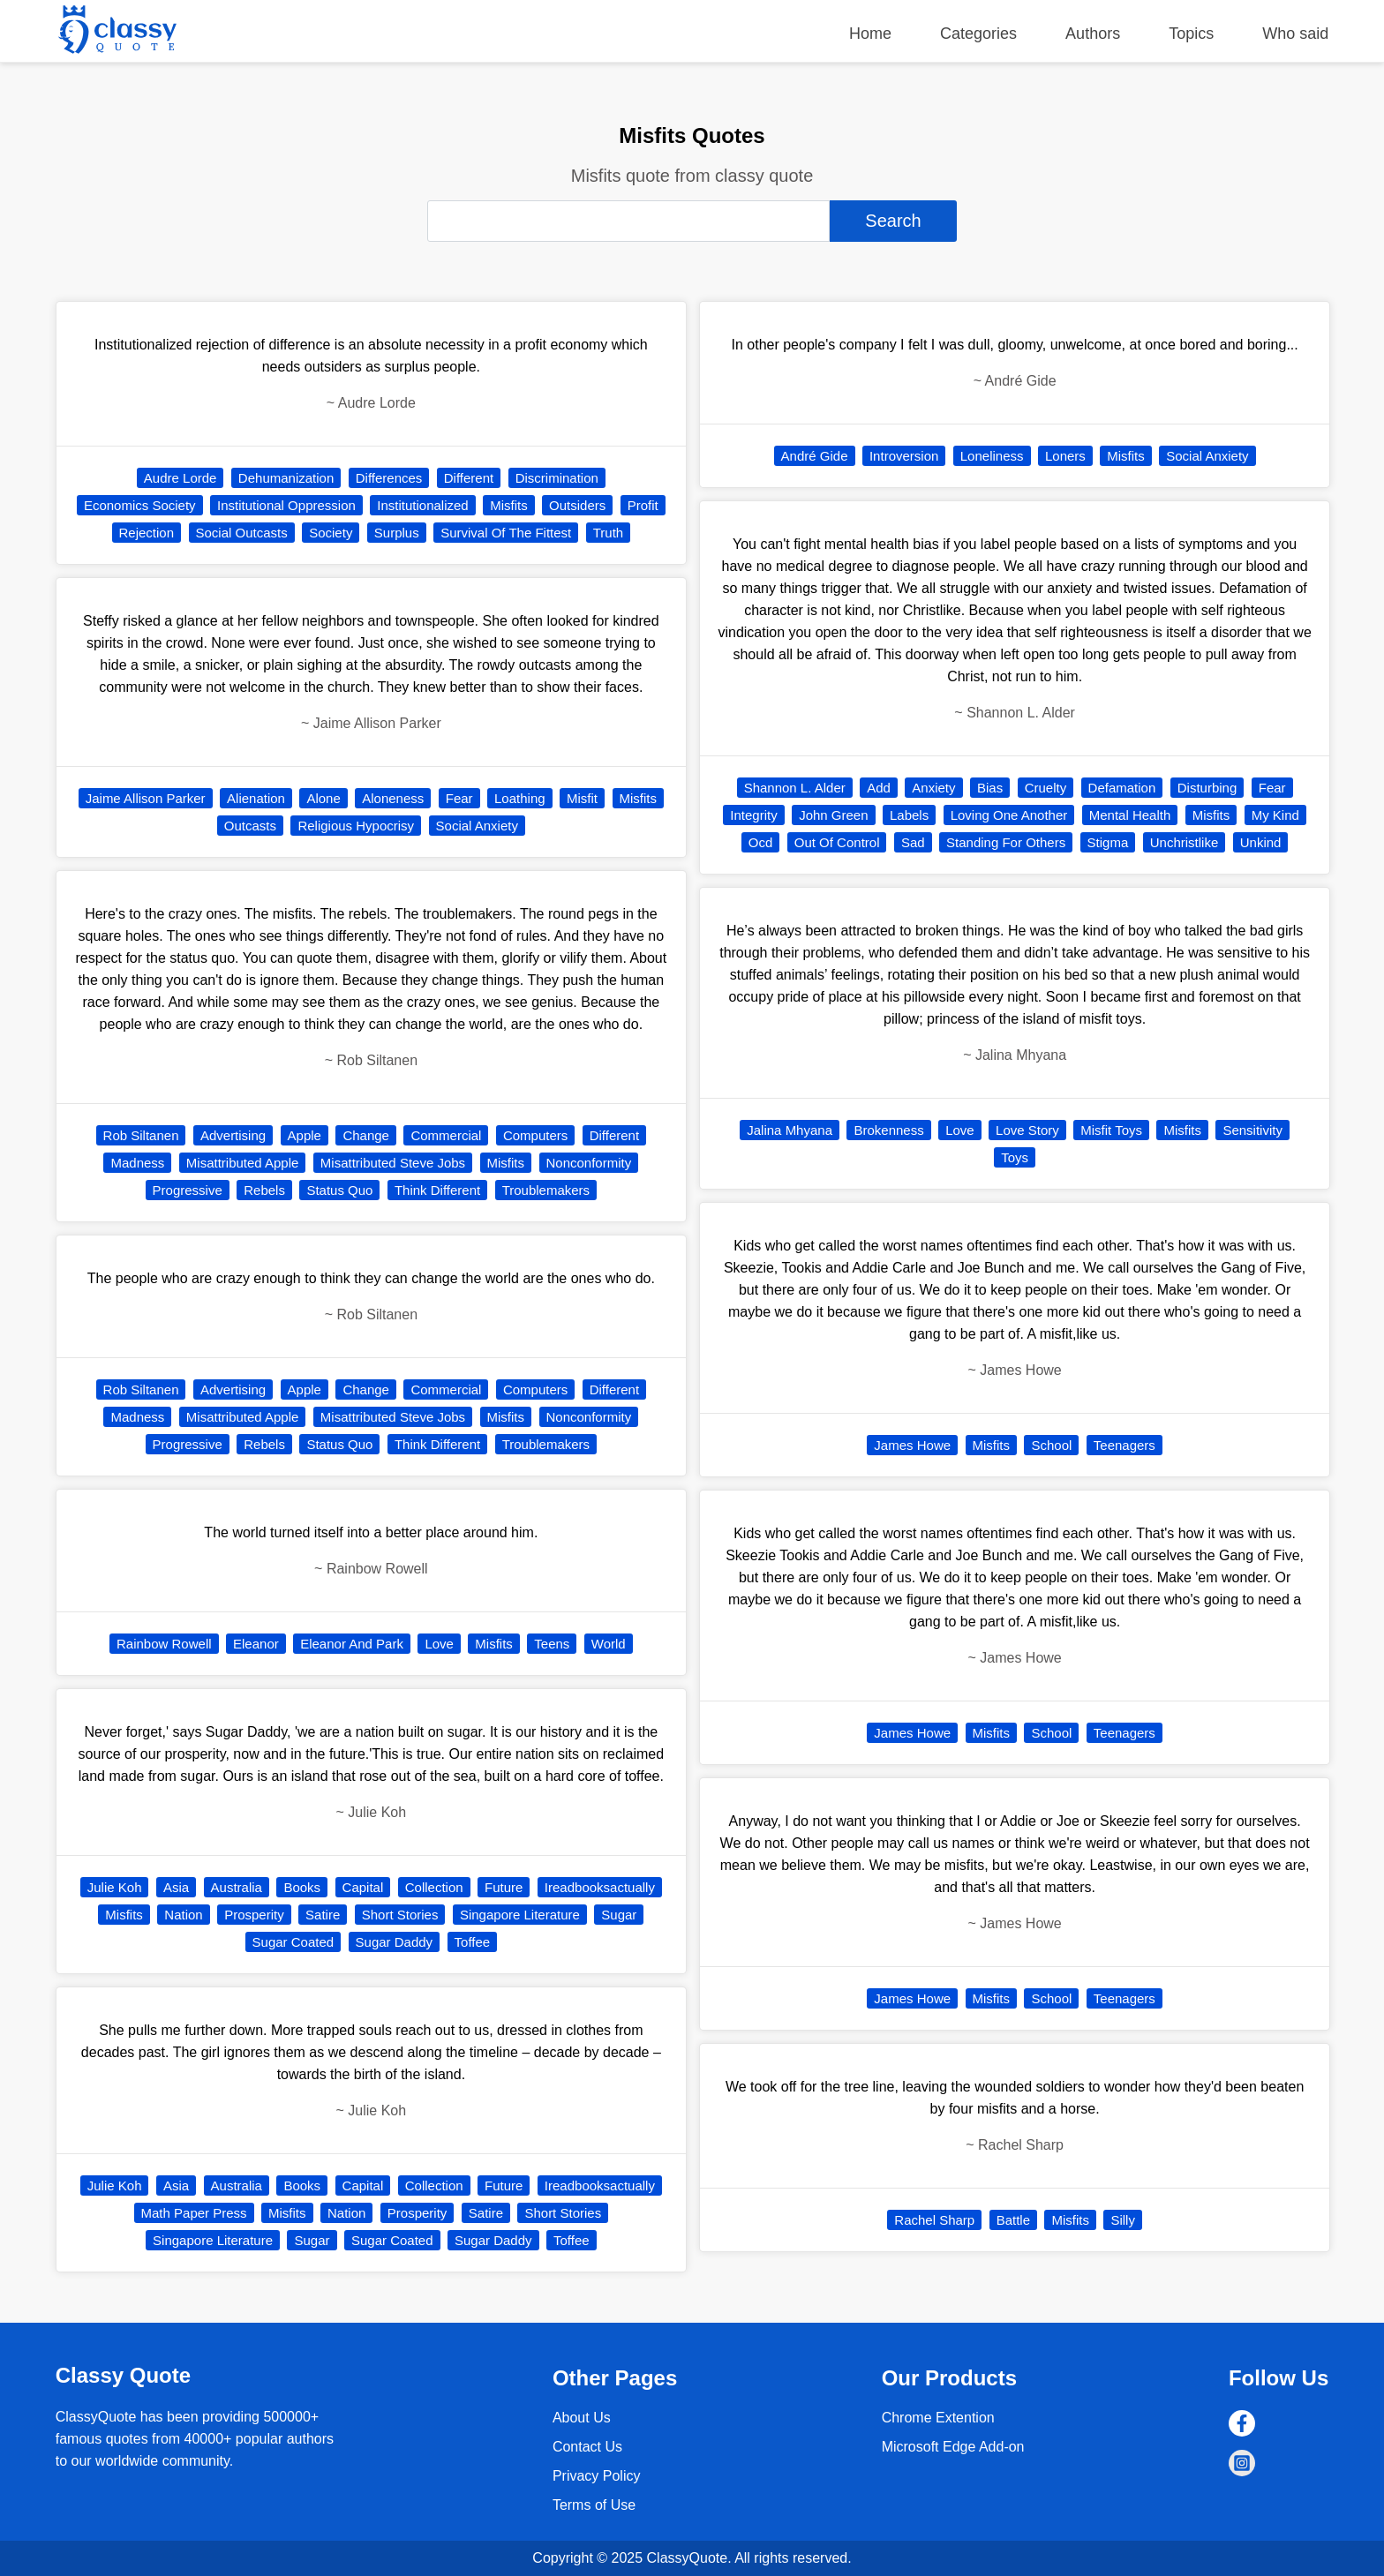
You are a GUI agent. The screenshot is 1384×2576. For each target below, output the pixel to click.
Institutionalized (422, 505)
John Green (833, 814)
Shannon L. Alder (795, 787)
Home (870, 33)
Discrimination (556, 477)
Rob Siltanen (141, 1135)
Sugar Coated (293, 1941)
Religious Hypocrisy (355, 825)
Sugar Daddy (394, 1941)
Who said (1295, 33)
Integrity (753, 814)
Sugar (618, 1914)
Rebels (264, 1190)
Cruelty (1046, 787)
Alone (323, 798)
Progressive (187, 1190)
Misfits (509, 505)
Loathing (519, 798)
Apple (304, 1135)
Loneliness (992, 455)
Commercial (445, 1135)
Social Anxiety (477, 825)
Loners (1065, 455)
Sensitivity (1252, 1130)
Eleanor (256, 1643)
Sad (913, 842)
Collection (434, 1887)
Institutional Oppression (286, 505)
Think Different (437, 1190)
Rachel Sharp (934, 2219)
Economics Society (140, 505)
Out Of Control (837, 842)
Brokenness (888, 1130)
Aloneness (393, 798)
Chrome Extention (938, 2417)
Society (330, 532)
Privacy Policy (597, 2475)
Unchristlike (1184, 842)
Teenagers (1124, 1445)
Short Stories (400, 1914)
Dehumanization (286, 477)
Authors (1092, 33)
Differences (389, 477)
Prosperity (254, 1914)
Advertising (233, 1135)
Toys (1014, 1157)
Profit (643, 505)
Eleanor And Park (351, 1643)
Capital (363, 1887)
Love (439, 1643)
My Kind (1275, 814)
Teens (551, 1643)
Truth (608, 532)
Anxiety (933, 787)
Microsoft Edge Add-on (953, 2446)
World (608, 1643)
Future (504, 1887)
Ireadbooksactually (600, 1887)
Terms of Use (594, 2504)
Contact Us (587, 2446)
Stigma (1108, 842)
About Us (582, 2417)
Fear (459, 798)
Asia (176, 1887)
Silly (1122, 2219)
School (1051, 1445)
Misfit (582, 798)
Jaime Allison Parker (146, 798)
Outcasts (250, 825)
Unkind (1261, 842)
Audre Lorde (180, 477)
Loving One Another (1009, 814)
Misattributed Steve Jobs (392, 1162)
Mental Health (1130, 814)
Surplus (396, 532)
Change (365, 1135)
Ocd (760, 842)
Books (301, 1887)
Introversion (903, 455)
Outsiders (577, 505)
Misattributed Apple (242, 1162)
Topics (1191, 33)
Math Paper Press (194, 2212)
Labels (909, 814)
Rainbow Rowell (164, 1643)
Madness (137, 1162)
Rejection (147, 532)
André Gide (814, 455)
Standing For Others (1005, 842)
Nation (183, 1914)
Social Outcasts (242, 532)
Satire (322, 1914)
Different (468, 477)
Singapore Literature (520, 1914)
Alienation (256, 798)
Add (879, 787)
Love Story (1027, 1130)
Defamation (1122, 787)
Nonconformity (589, 1162)
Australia (236, 1887)
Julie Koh (114, 1887)
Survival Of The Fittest (505, 532)
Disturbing (1207, 787)
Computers (535, 1135)
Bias (990, 787)
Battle (1013, 2219)
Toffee (473, 1941)
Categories (978, 33)
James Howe (912, 1445)
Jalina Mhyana (789, 1130)
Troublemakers (546, 1190)
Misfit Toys (1111, 1130)
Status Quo (339, 1190)
